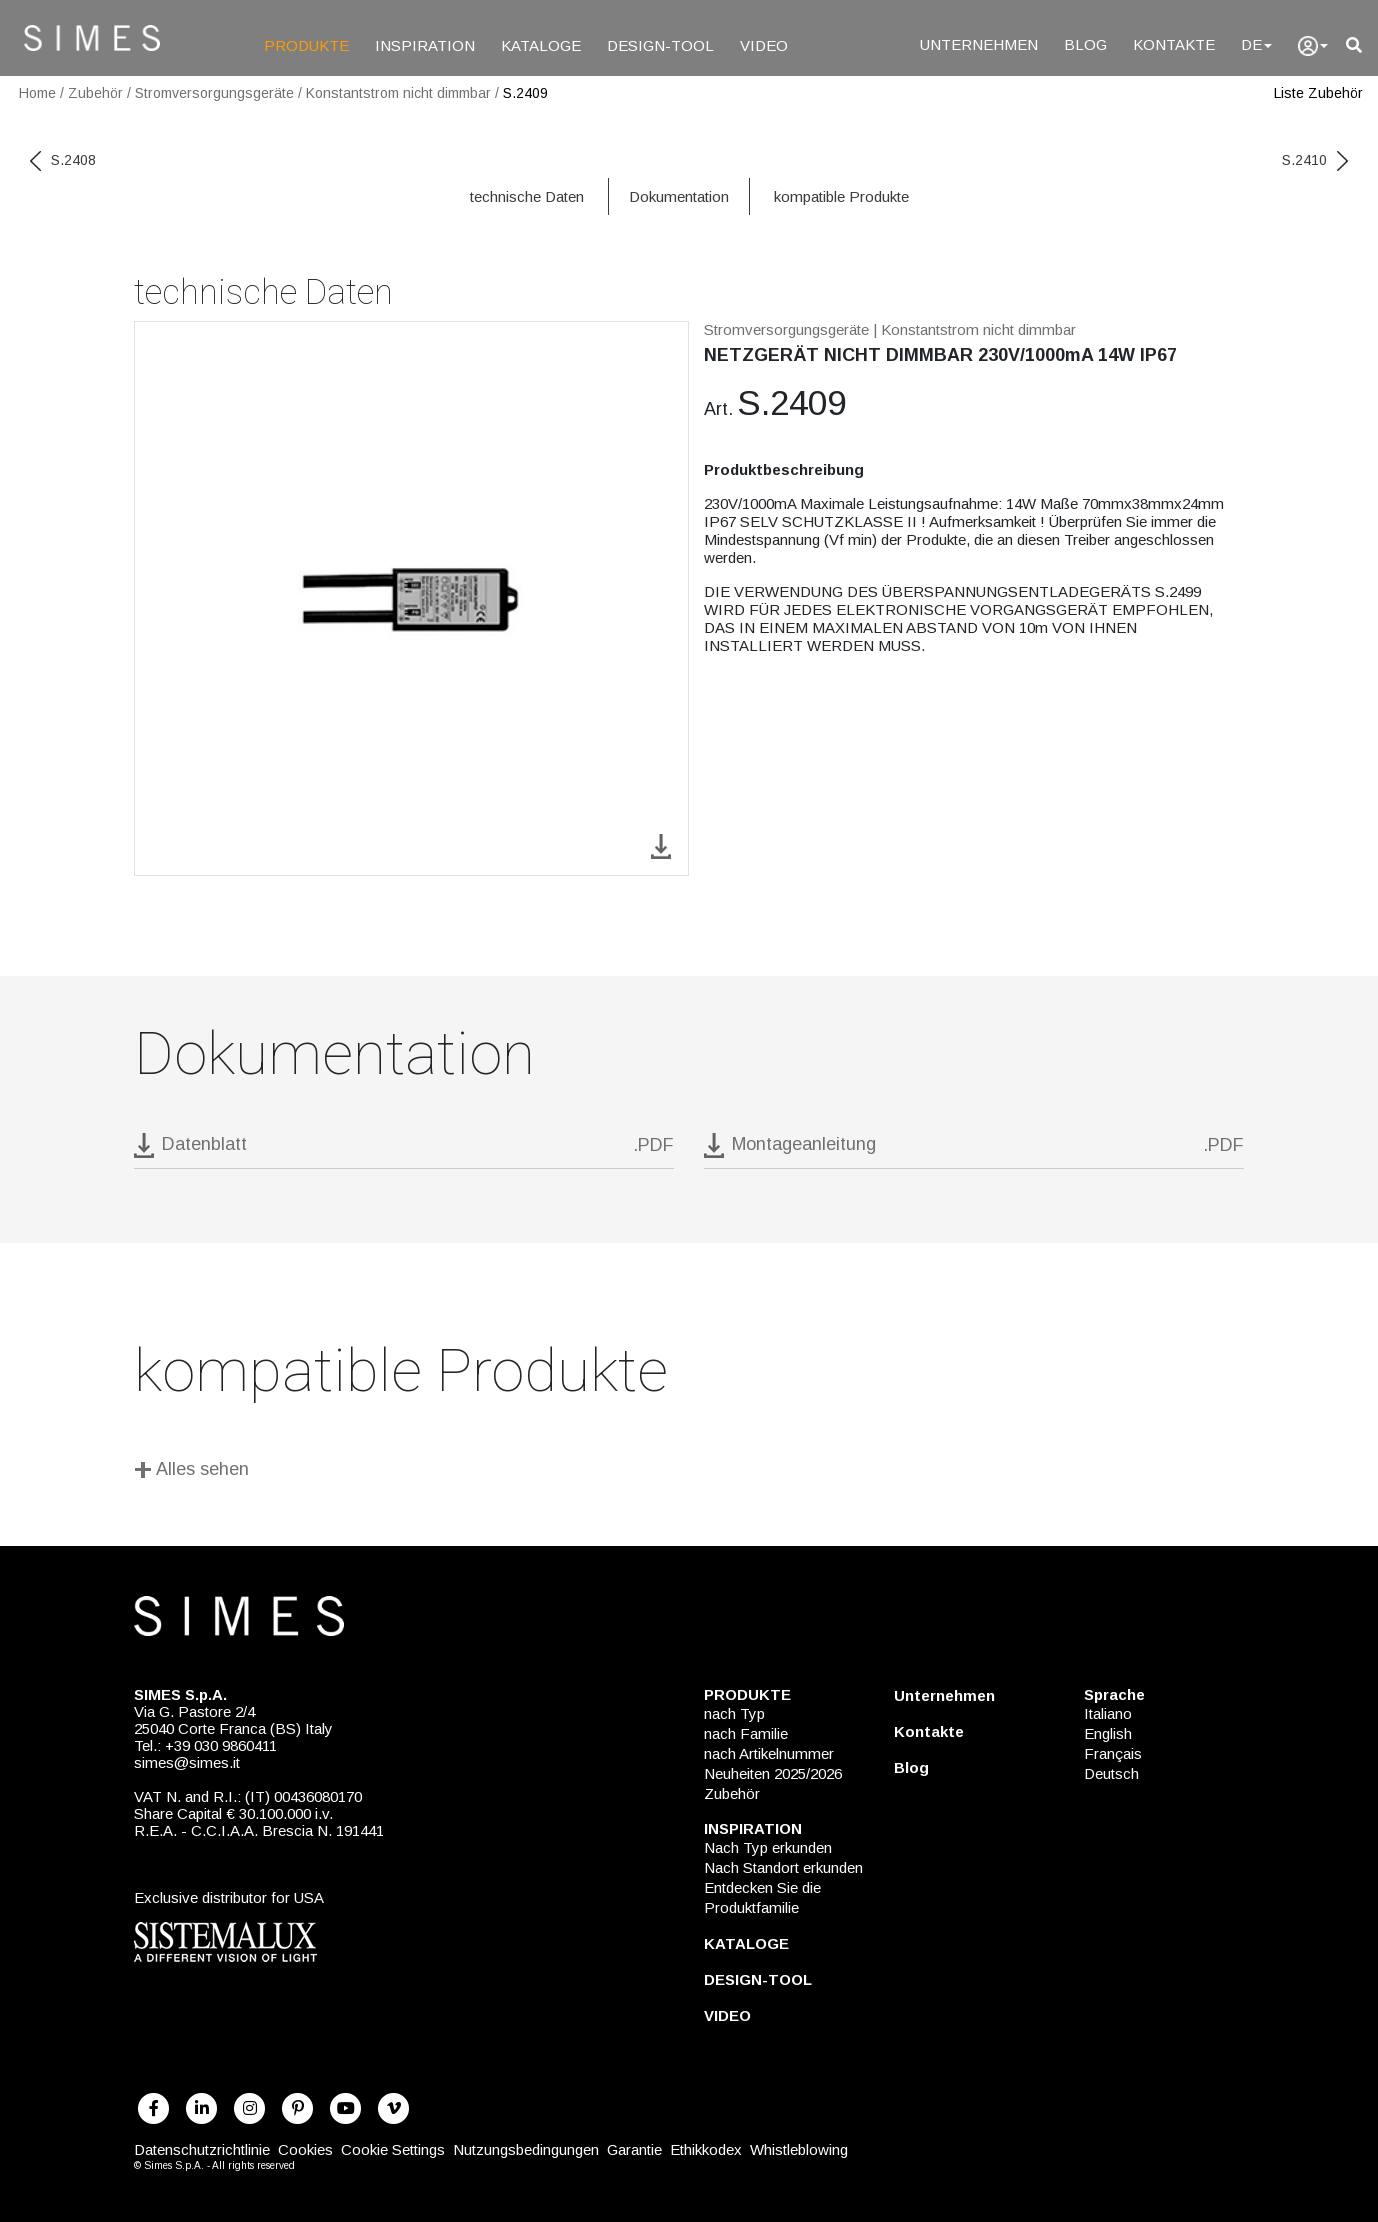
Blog (911, 1767)
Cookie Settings (393, 2149)
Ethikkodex (706, 2149)
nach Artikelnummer (769, 1753)
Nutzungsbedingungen (526, 2149)
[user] (1313, 46)
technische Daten (527, 196)
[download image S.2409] (661, 844)
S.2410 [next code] (1315, 160)
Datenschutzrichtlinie (202, 2149)
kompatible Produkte (841, 196)
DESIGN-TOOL (660, 45)
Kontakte (929, 1731)
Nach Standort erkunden (783, 1867)
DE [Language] (1256, 44)
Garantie (634, 2149)
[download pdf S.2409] (404, 1150)
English (1108, 1733)
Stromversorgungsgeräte (214, 93)
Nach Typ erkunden (768, 1847)
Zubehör (95, 93)
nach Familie (746, 1733)
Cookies (305, 2149)
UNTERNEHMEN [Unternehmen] (979, 44)
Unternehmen (944, 1695)
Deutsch (1111, 1773)
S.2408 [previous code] (63, 160)
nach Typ (734, 1713)
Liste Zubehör (1318, 93)
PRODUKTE (306, 45)
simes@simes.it (187, 1762)
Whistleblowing (799, 2149)
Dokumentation (679, 196)
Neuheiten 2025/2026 (773, 1773)
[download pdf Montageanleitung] (974, 1150)
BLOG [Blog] (1085, 44)
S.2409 (525, 93)
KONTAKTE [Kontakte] (1174, 44)
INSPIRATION (425, 45)
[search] (1354, 45)
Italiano (1108, 1713)
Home (37, 93)
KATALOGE (541, 45)
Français (1113, 1753)
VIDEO (764, 45)
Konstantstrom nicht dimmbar (398, 93)
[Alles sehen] (689, 1472)
